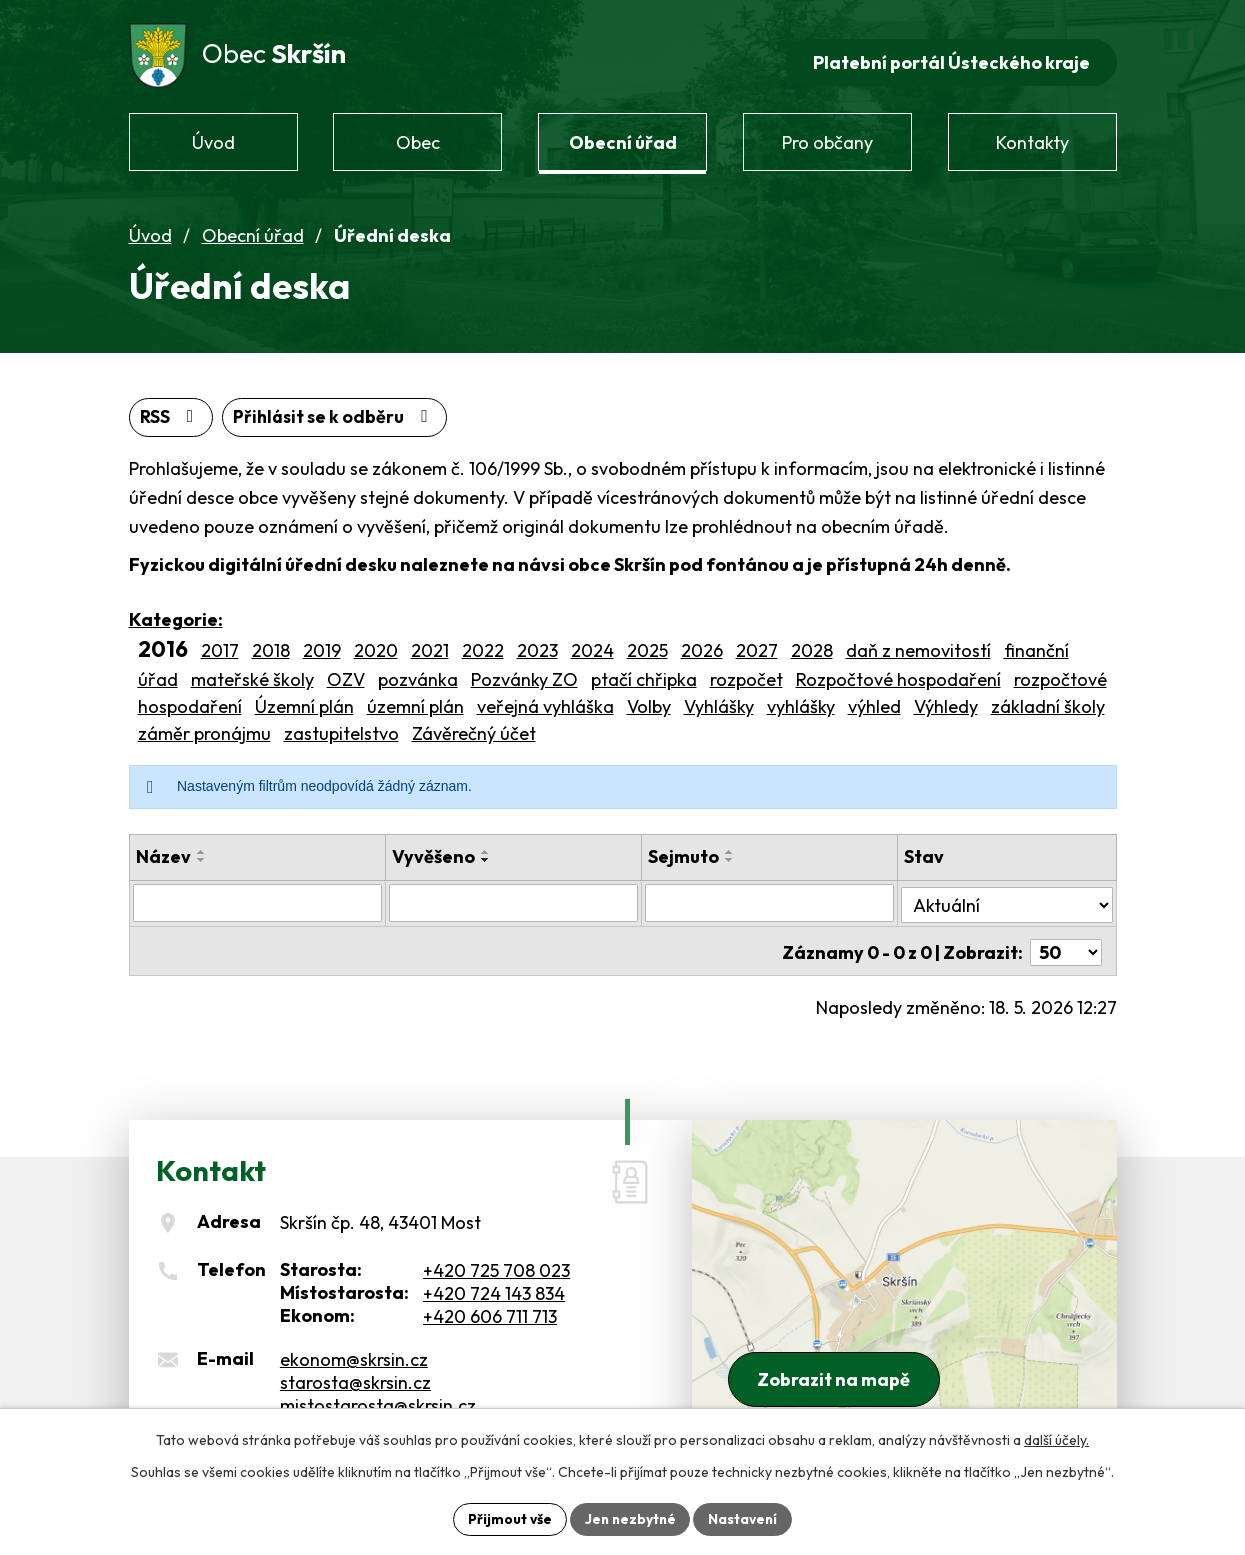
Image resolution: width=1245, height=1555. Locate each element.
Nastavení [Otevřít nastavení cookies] (745, 1518)
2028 (812, 644)
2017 (220, 644)
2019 (322, 644)
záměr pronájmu (204, 727)
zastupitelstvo (341, 727)
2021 (430, 644)
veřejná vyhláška (545, 700)
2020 (376, 644)
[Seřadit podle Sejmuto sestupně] (731, 854)
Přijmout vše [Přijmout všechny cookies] (507, 1518)
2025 (647, 644)
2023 (537, 644)
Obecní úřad (253, 228)
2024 (592, 644)
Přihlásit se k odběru (338, 411)
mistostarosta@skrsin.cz (378, 1394)
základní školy (1048, 700)
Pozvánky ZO (524, 673)
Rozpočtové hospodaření (898, 673)
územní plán (415, 700)
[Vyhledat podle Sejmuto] (771, 897)
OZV (346, 673)
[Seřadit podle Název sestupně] (202, 854)
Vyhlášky (719, 700)
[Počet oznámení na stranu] (1066, 942)
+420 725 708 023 (496, 1259)
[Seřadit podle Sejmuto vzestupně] (731, 846)
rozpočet (746, 673)
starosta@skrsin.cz (355, 1371)
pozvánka (418, 673)
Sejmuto (684, 850)
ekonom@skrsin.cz (354, 1348)
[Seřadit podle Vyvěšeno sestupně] (486, 854)
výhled (874, 700)
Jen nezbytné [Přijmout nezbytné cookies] (630, 1518)
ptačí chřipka (644, 673)
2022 (483, 644)
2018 (271, 644)
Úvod (150, 228)
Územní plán (304, 700)
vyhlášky (801, 700)
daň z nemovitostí (918, 644)
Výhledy (946, 700)
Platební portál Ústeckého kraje (950, 55)
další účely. (1056, 1439)
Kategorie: (176, 613)
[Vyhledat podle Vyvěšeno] (514, 897)
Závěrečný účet (474, 727)
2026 (702, 644)
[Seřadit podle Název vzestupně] (202, 846)
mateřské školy (252, 673)
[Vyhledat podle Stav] (1007, 896)
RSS (171, 411)
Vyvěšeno (433, 850)
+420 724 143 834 (494, 1282)
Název (163, 850)
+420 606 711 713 (490, 1305)
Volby (649, 700)
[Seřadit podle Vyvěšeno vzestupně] (486, 846)
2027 (757, 644)
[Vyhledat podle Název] (258, 897)
